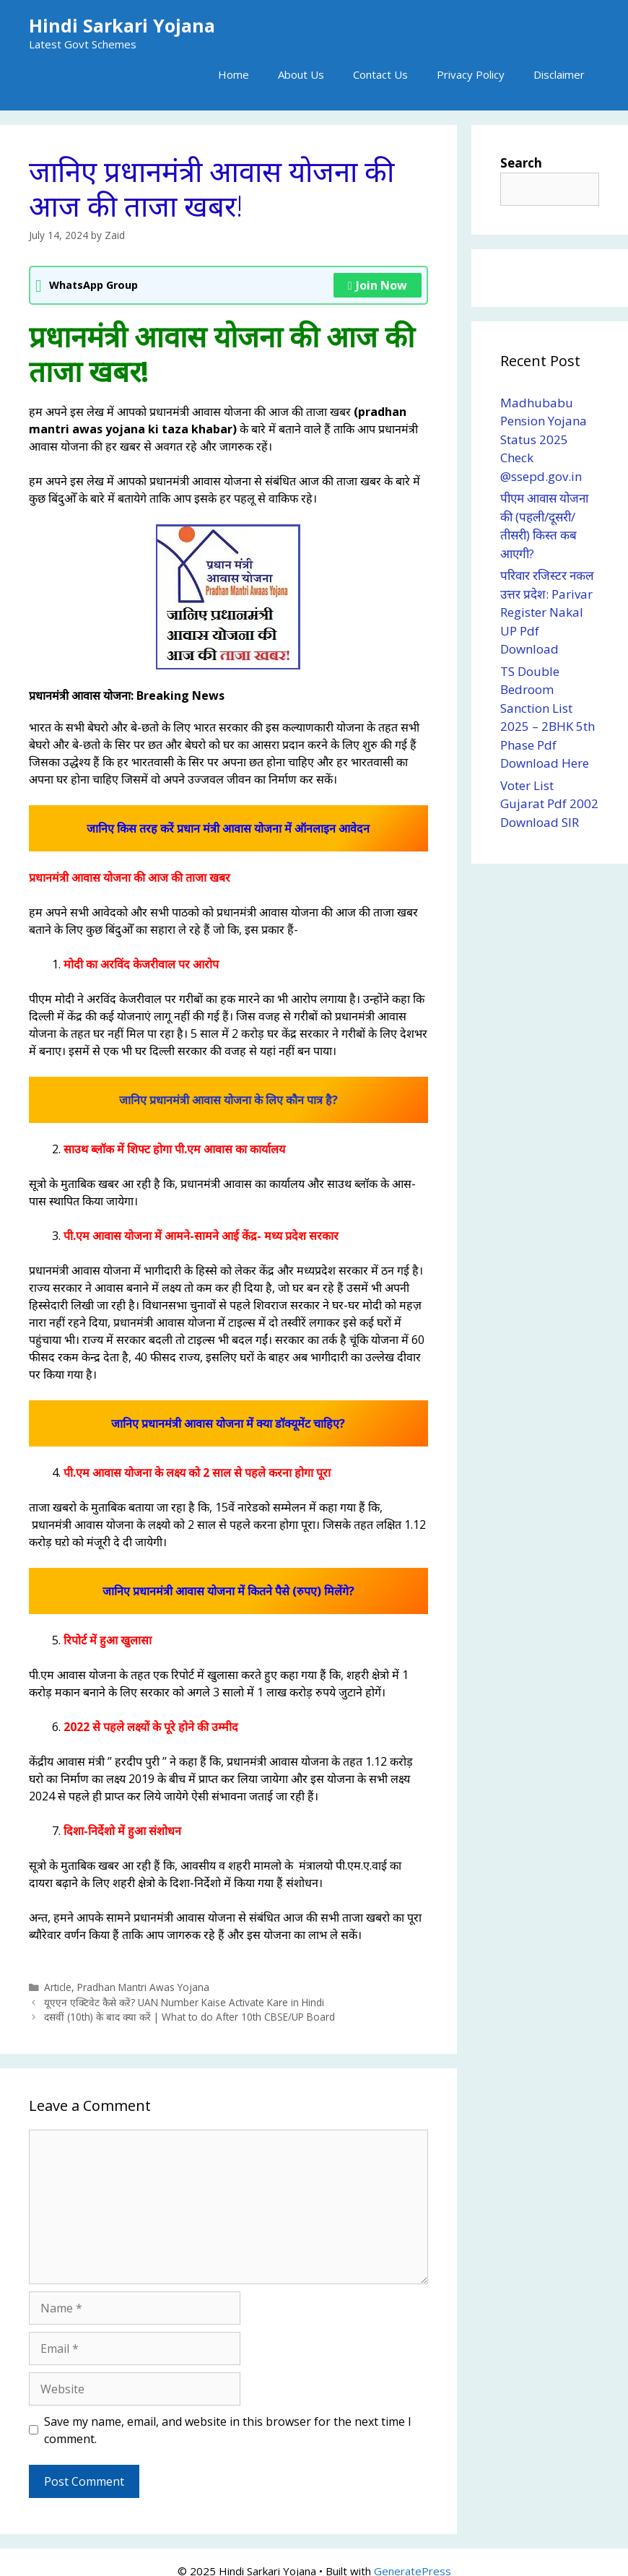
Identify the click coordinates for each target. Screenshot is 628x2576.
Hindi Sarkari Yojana (122, 25)
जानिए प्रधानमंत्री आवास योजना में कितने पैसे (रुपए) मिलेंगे (226, 1591)
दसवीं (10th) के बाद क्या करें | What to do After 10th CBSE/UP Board (189, 2017)
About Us (301, 74)
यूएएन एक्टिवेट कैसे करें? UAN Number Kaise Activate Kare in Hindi (184, 2002)
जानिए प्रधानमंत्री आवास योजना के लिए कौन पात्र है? (228, 1100)
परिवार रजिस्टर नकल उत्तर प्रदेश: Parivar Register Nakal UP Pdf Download (547, 612)
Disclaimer (559, 74)
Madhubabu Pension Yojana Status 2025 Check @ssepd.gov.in (543, 439)
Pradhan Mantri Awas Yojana (143, 1987)
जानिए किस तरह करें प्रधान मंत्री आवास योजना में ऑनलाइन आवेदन (228, 828)
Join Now (377, 285)
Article (57, 1987)
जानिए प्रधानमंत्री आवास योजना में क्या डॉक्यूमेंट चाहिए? (228, 1423)
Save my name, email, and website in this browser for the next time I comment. (227, 2430)
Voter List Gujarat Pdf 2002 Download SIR (549, 804)
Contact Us (380, 74)
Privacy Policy (471, 74)
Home (233, 74)
